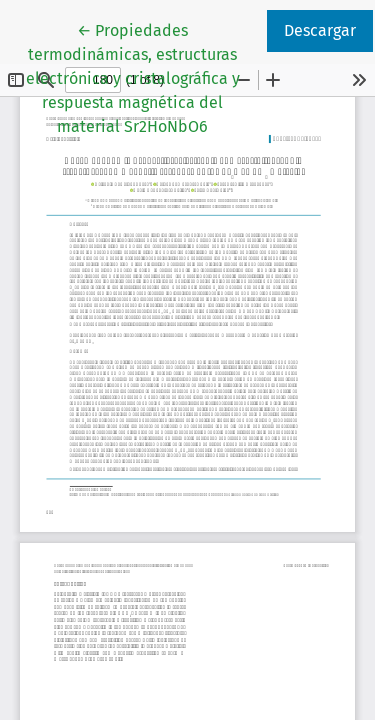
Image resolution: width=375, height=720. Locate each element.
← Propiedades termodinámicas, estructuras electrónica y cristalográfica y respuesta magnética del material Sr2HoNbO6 (145, 77)
